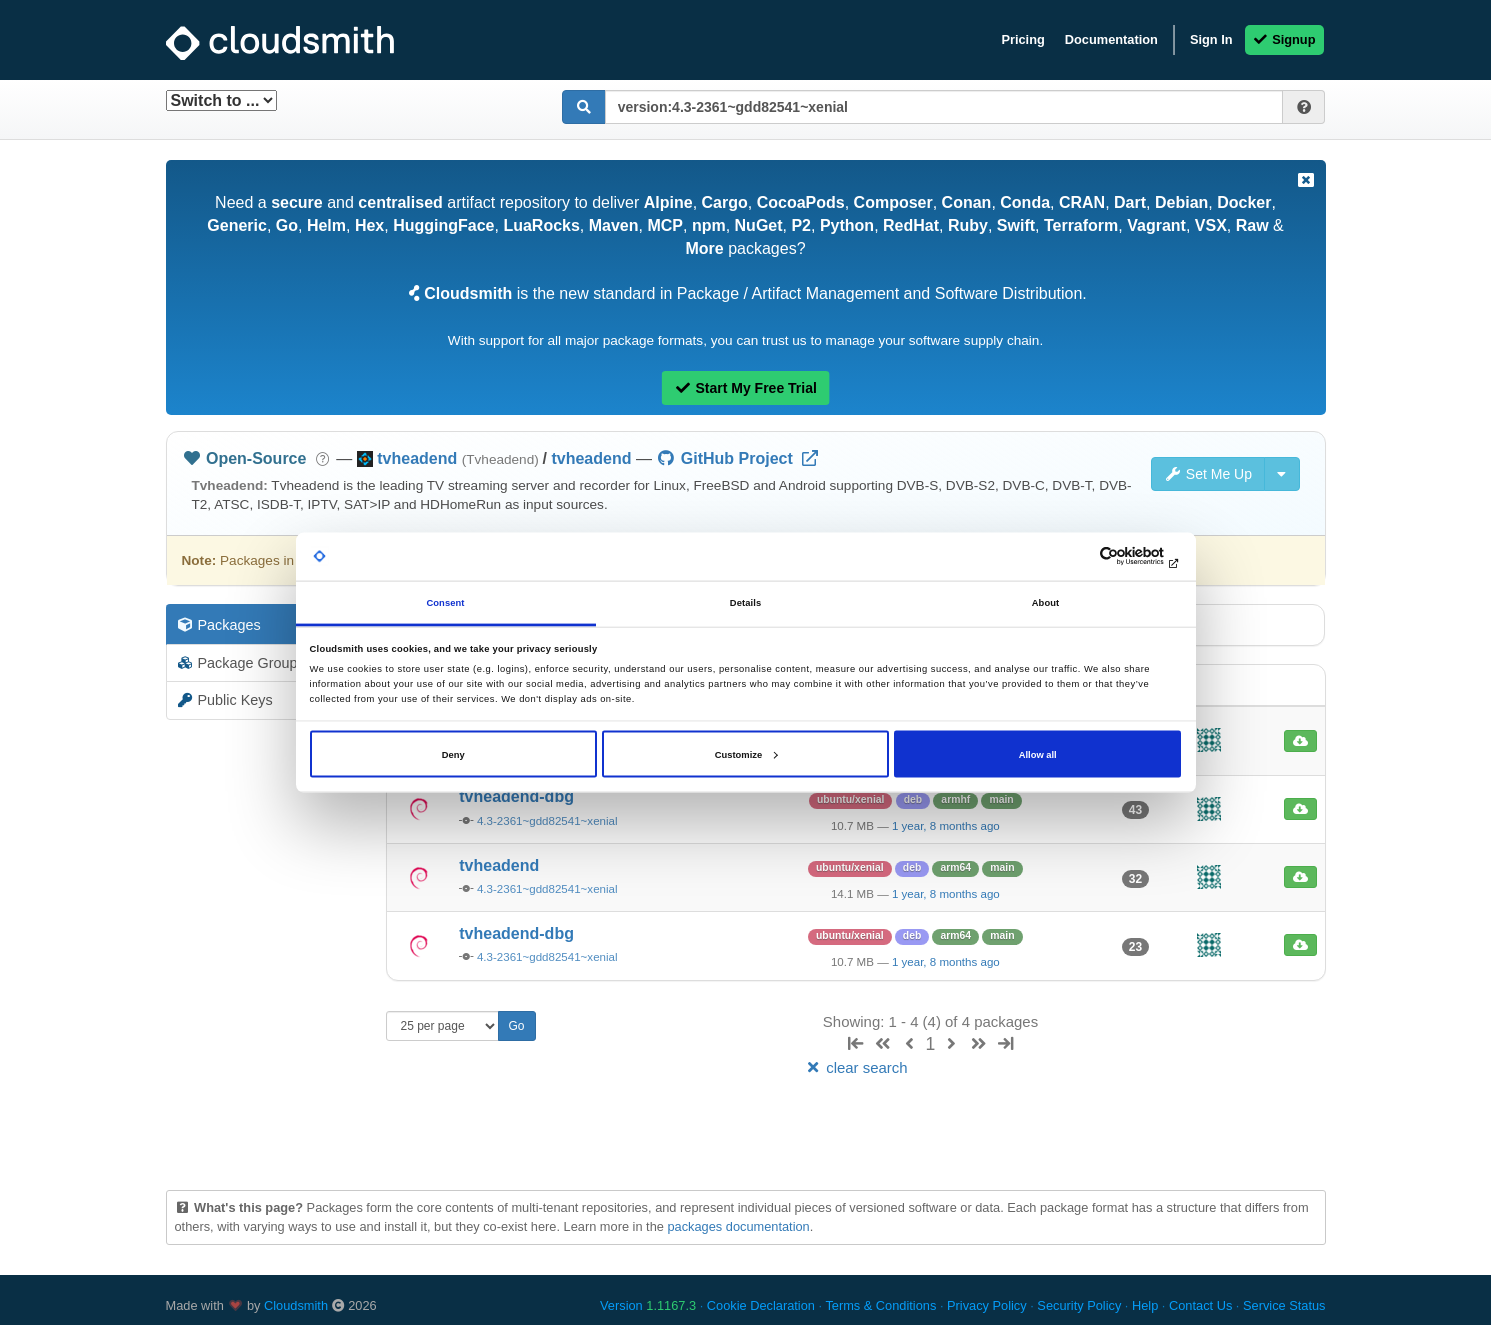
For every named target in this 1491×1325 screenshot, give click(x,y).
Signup (1284, 39)
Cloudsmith (296, 1305)
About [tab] (1046, 603)
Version (648, 1305)
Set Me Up (1208, 474)
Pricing (1022, 39)
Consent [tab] (445, 603)
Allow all (1038, 754)
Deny (453, 754)
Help (1145, 1305)
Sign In (1211, 39)
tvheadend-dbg (516, 796)
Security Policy (1079, 1305)
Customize (746, 754)
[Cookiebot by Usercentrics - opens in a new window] (1093, 556)
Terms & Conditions (880, 1305)
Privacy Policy (987, 1305)
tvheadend (591, 458)
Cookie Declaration (761, 1305)
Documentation (1111, 39)
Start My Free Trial (745, 388)
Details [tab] (745, 603)
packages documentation (738, 1226)
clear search (855, 1067)
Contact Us (1200, 1305)
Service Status (1284, 1305)
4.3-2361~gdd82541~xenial (547, 821)
